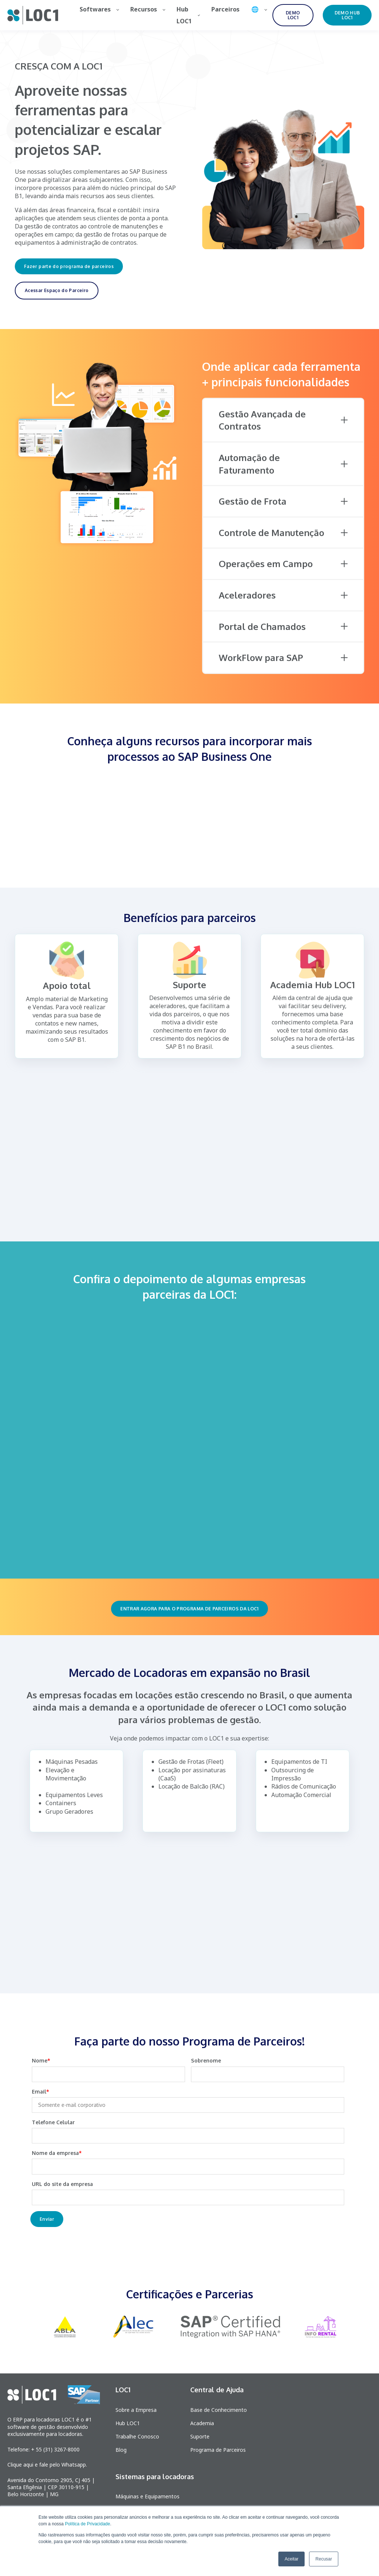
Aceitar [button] (291, 2559)
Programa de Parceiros (218, 2450)
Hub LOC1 (127, 2423)
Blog (121, 2450)
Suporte (199, 2436)
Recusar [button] (323, 2559)
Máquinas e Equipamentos (147, 2496)
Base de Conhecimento (218, 2410)
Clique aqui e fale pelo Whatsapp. (47, 2464)
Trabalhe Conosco (137, 2436)
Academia (202, 2423)
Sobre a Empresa (136, 2410)
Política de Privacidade (87, 2523)
